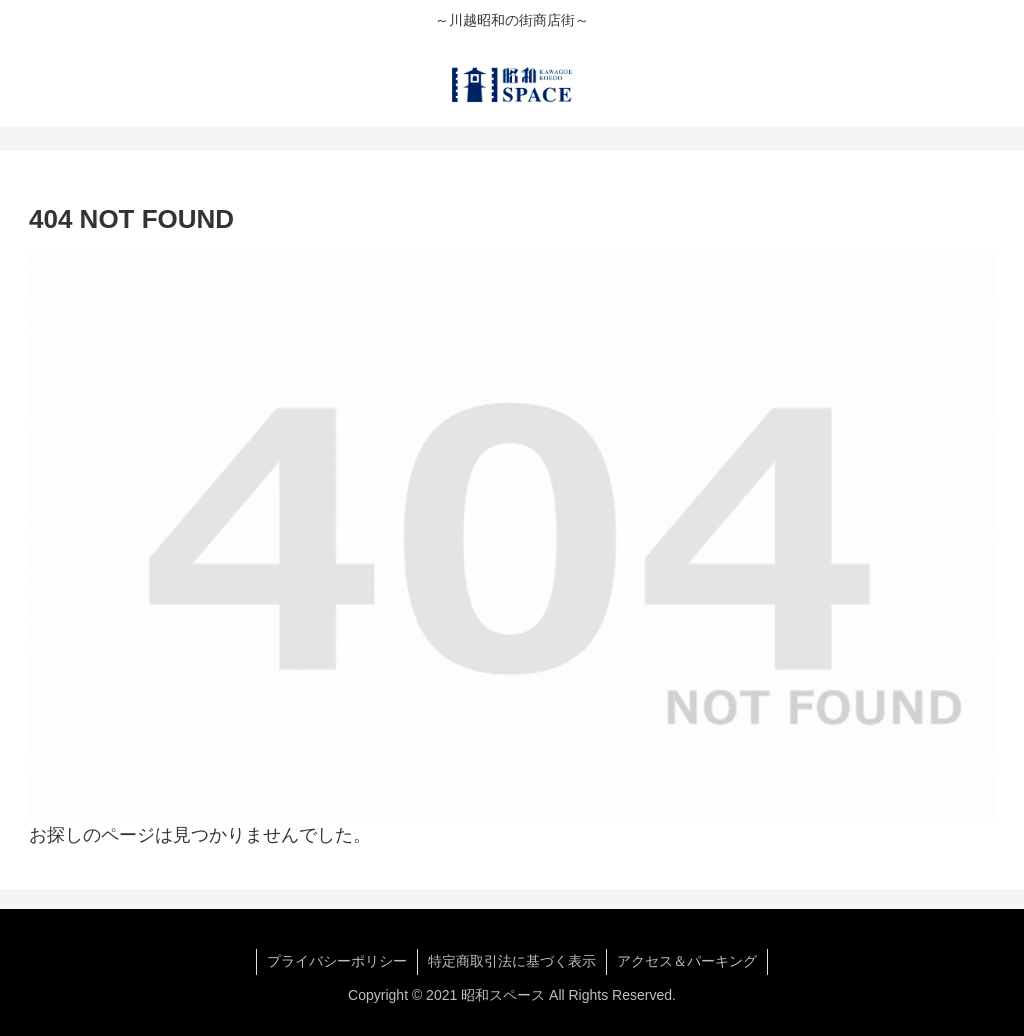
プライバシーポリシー (337, 961)
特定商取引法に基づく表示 (512, 961)
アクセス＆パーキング (687, 961)
